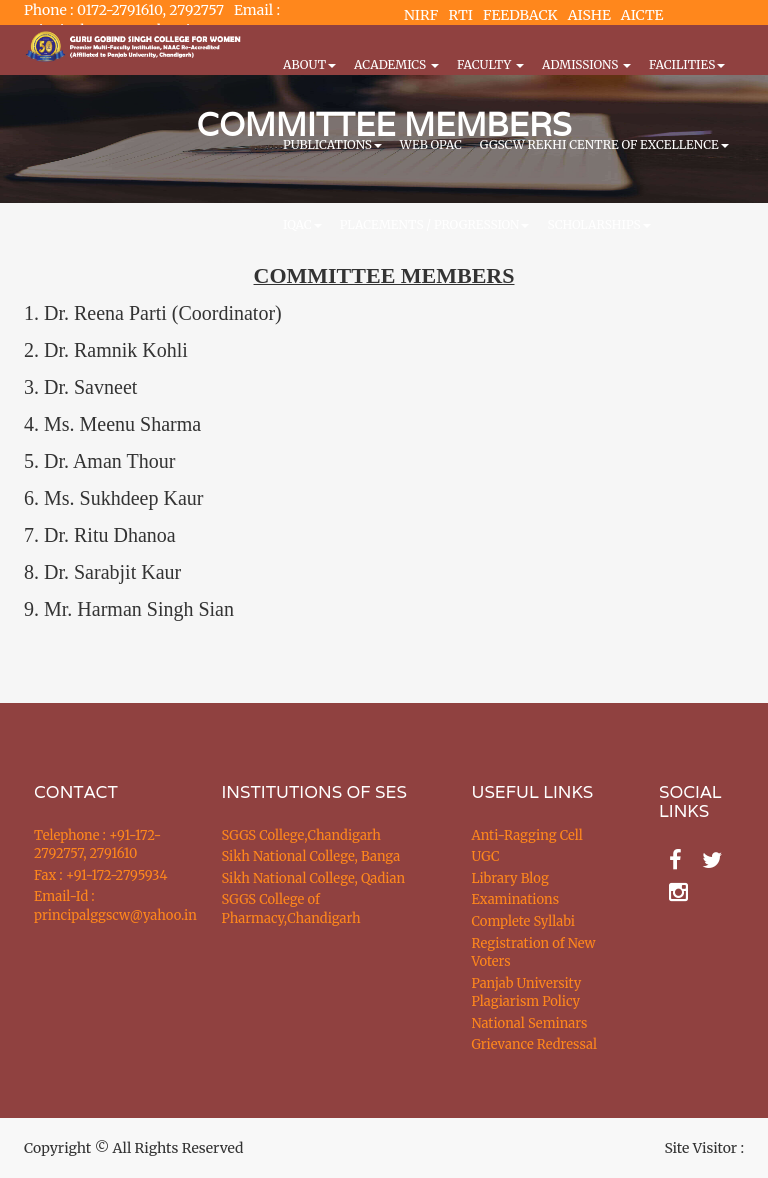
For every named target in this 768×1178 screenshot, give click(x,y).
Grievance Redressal (535, 1044)
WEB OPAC (431, 144)
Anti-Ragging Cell (527, 835)
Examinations (516, 899)
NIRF (421, 15)
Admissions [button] (586, 64)
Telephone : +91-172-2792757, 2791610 (97, 845)
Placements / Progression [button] (435, 224)
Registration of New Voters (534, 953)
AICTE (642, 15)
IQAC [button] (302, 224)
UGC (486, 856)
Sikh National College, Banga (311, 856)
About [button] (309, 64)
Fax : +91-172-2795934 (100, 875)
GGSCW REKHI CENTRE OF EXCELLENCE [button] (604, 144)
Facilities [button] (687, 64)
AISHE (589, 15)
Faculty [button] (490, 64)
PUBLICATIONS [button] (332, 144)
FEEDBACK (520, 15)
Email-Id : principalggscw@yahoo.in (103, 906)
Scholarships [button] (598, 224)
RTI (460, 15)
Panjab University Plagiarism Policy (527, 993)
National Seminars (530, 1023)
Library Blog (510, 878)
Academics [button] (396, 64)
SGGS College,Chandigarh (301, 835)
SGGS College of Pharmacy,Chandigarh (291, 909)
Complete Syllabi (524, 921)
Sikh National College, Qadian (314, 878)
